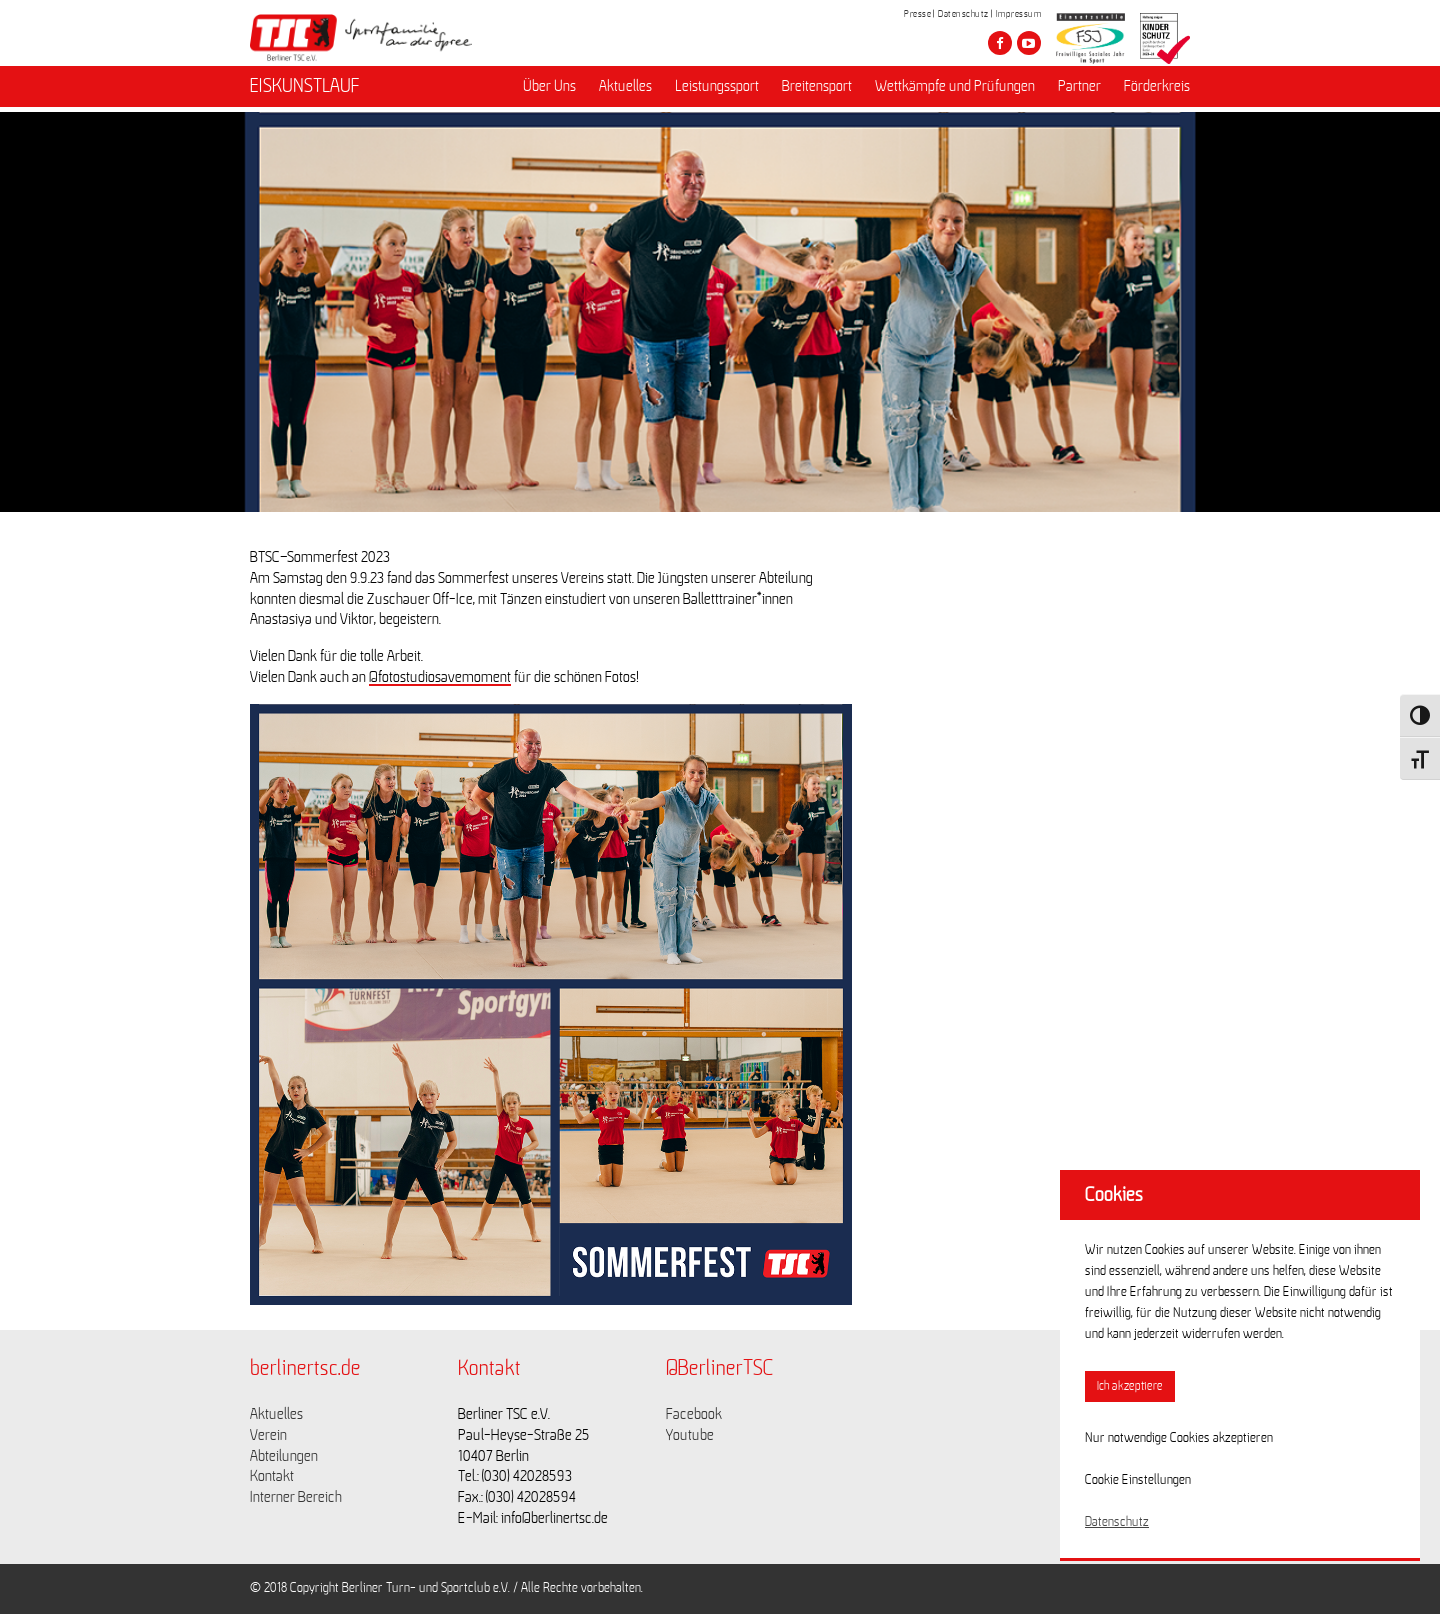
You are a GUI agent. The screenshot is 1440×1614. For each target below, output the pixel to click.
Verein (268, 1435)
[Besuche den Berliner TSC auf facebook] (1000, 43)
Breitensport (817, 91)
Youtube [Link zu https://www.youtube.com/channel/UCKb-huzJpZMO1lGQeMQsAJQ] (690, 1435)
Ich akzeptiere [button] (1130, 1386)
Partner (1079, 91)
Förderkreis (1157, 91)
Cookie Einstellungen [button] (1138, 1480)
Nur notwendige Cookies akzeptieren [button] (1179, 1438)
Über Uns (549, 91)
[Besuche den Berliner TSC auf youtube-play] (1029, 43)
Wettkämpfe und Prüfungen (955, 91)
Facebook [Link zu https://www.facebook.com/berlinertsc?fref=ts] (694, 1414)
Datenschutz (963, 14)
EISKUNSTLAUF (305, 91)
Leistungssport (717, 91)
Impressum (1019, 14)
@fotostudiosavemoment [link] (440, 677)
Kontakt (272, 1476)
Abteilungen (284, 1456)
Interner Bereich (296, 1497)
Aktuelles (625, 91)
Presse (917, 14)
